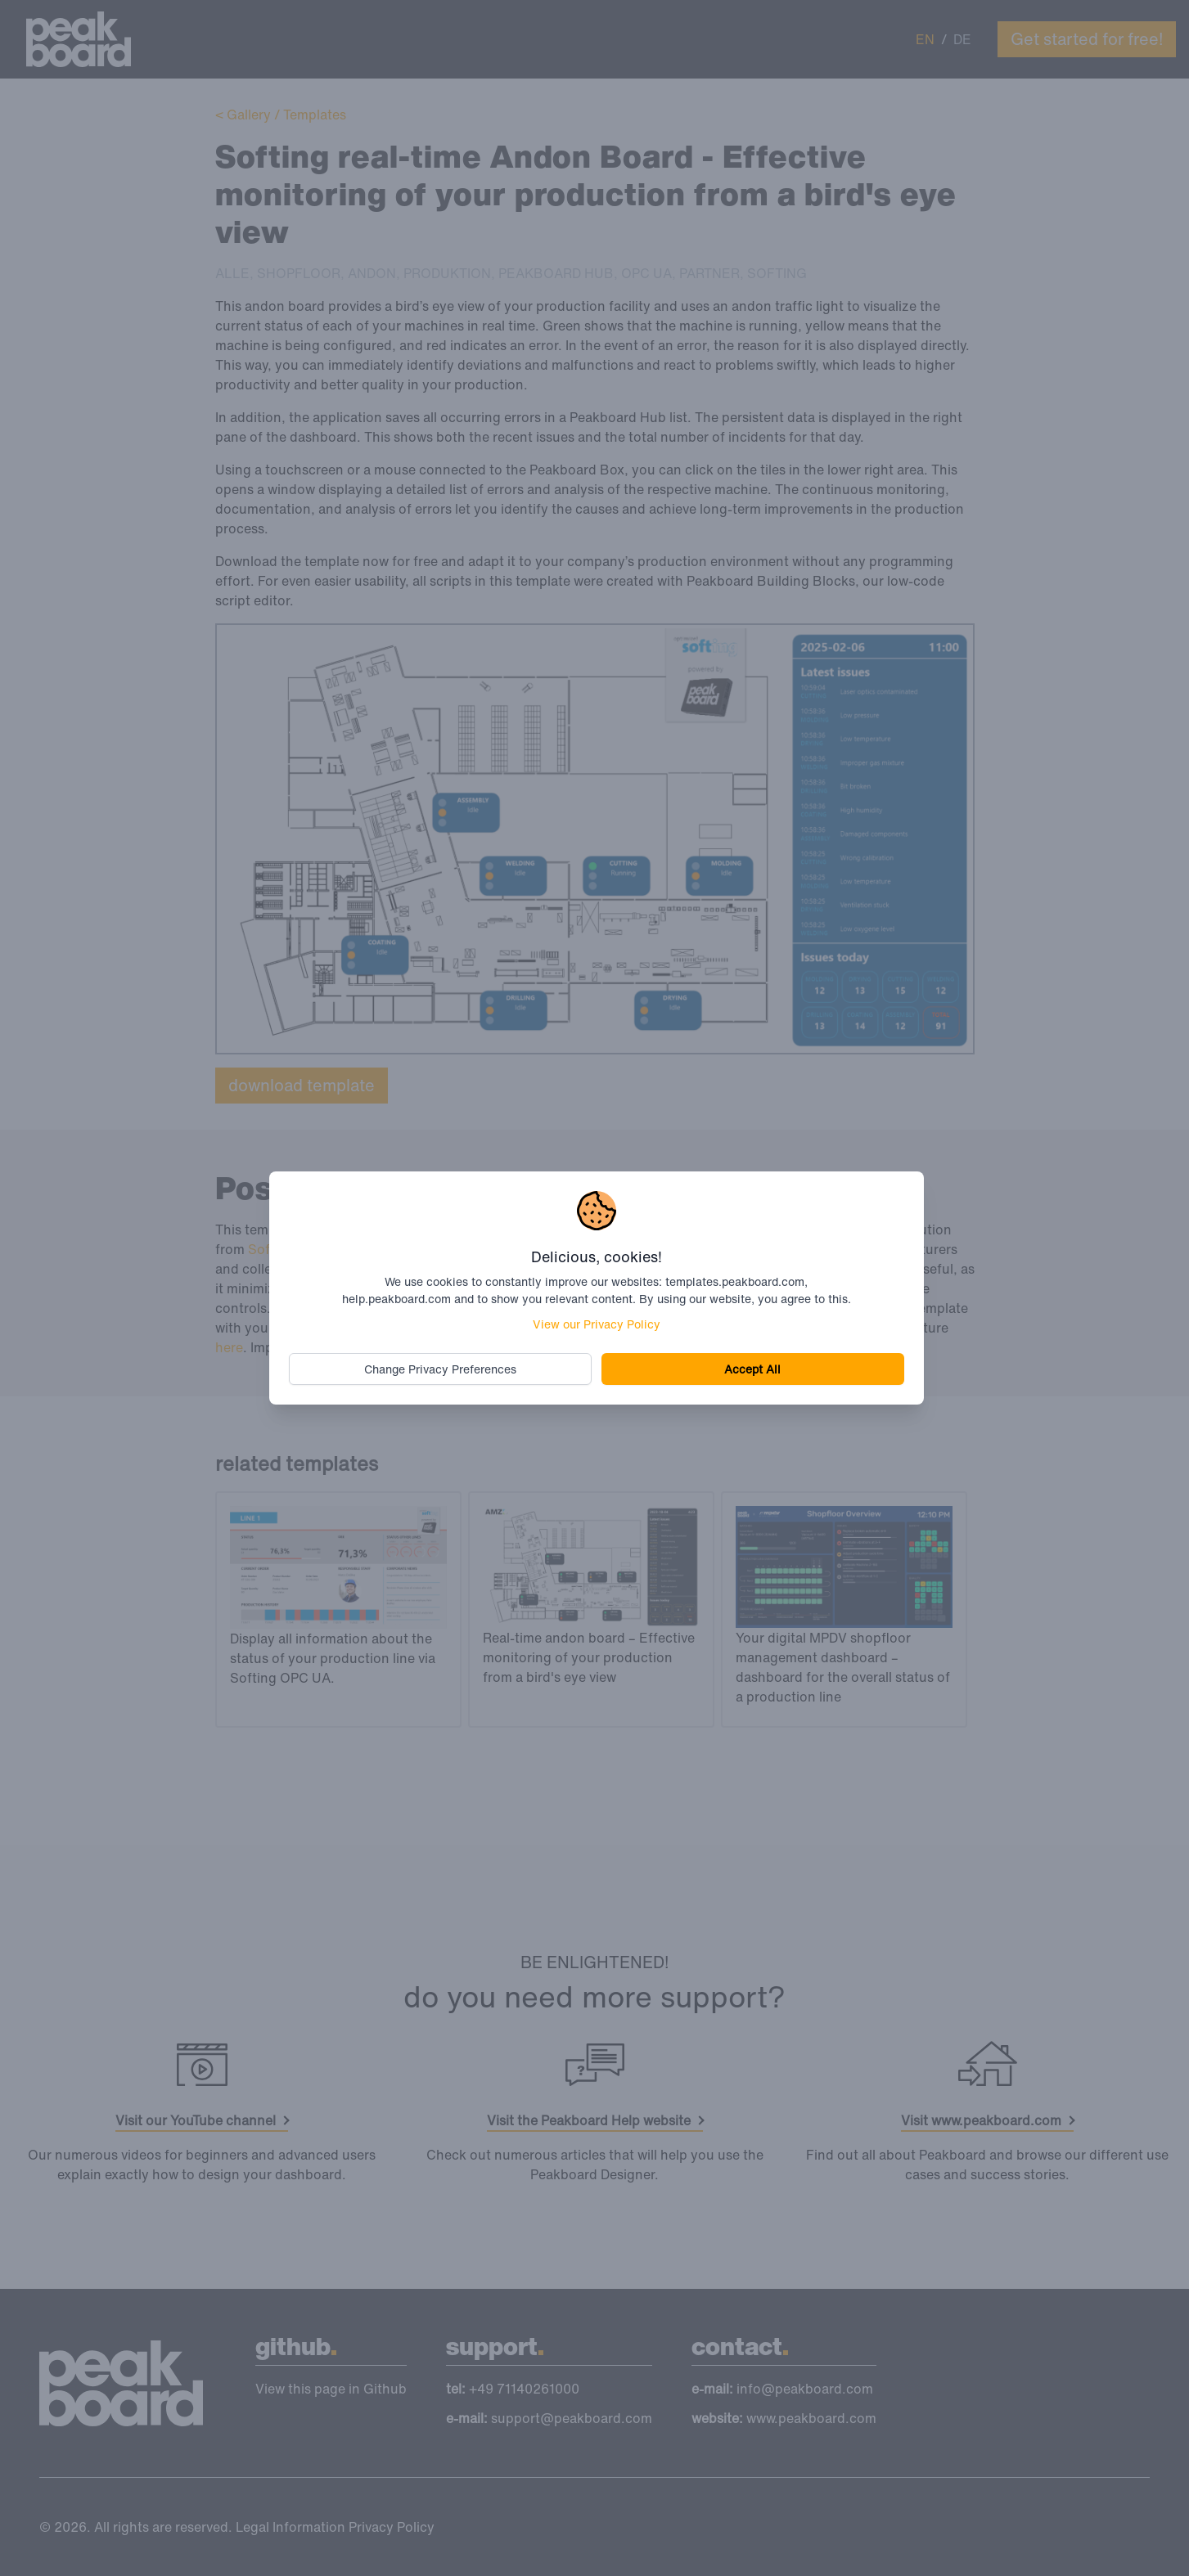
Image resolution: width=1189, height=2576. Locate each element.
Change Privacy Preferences (440, 1369)
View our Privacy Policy (596, 1324)
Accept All (752, 1369)
